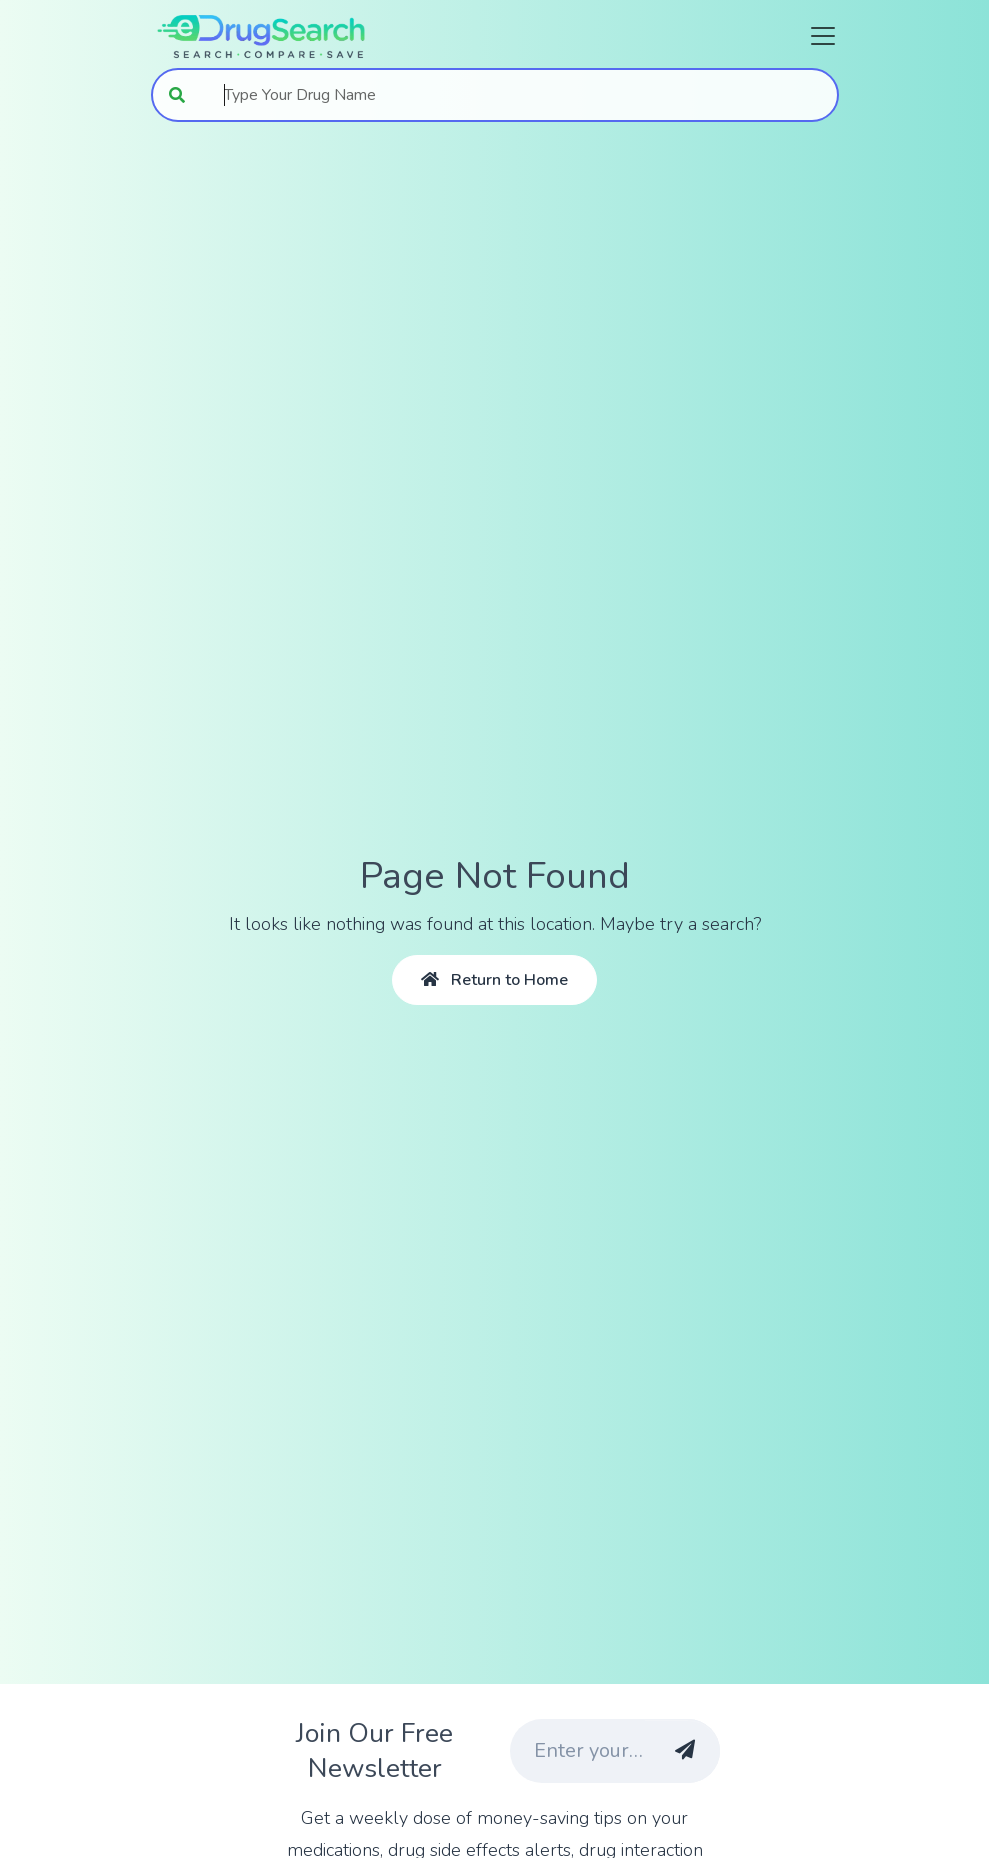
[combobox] (520, 95)
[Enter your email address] (577, 1751)
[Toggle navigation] (817, 36)
